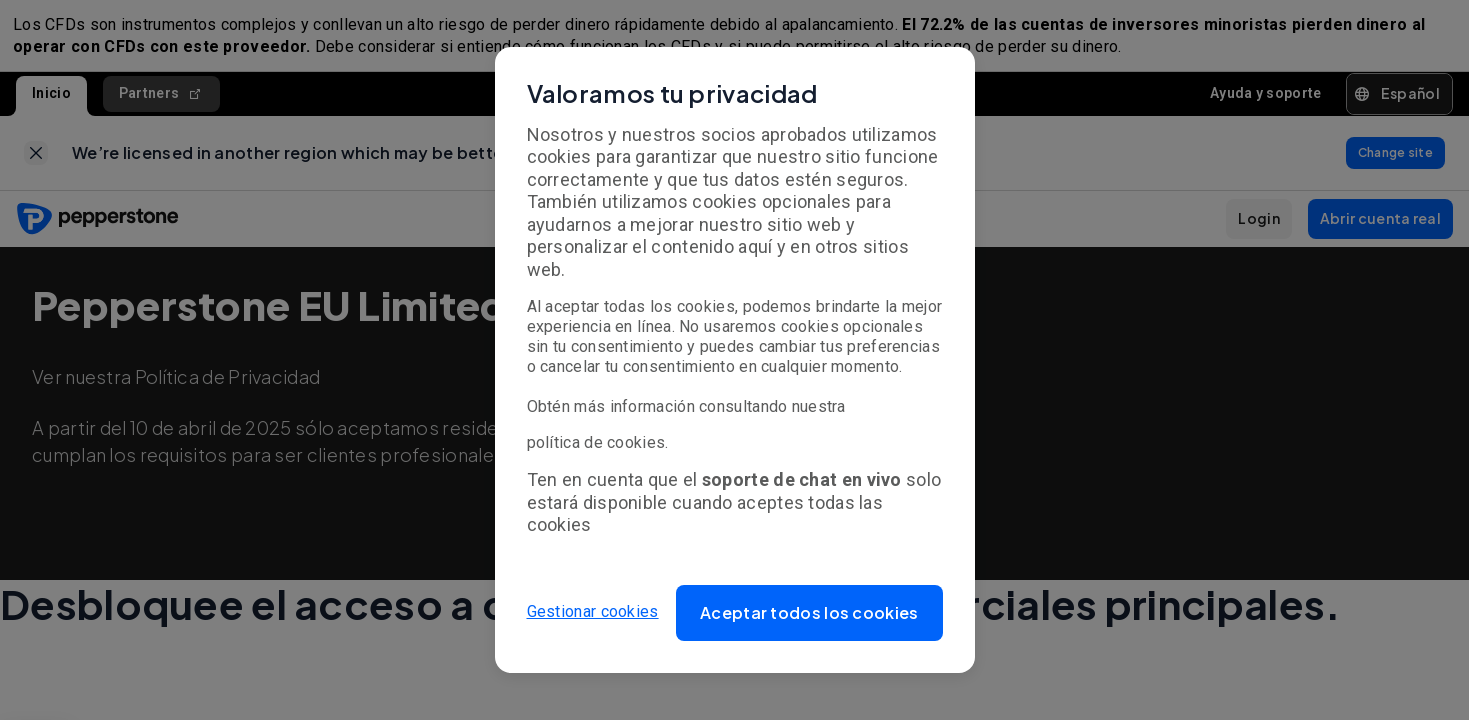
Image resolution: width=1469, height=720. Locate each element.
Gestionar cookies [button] (593, 612)
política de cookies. (598, 442)
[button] (809, 613)
